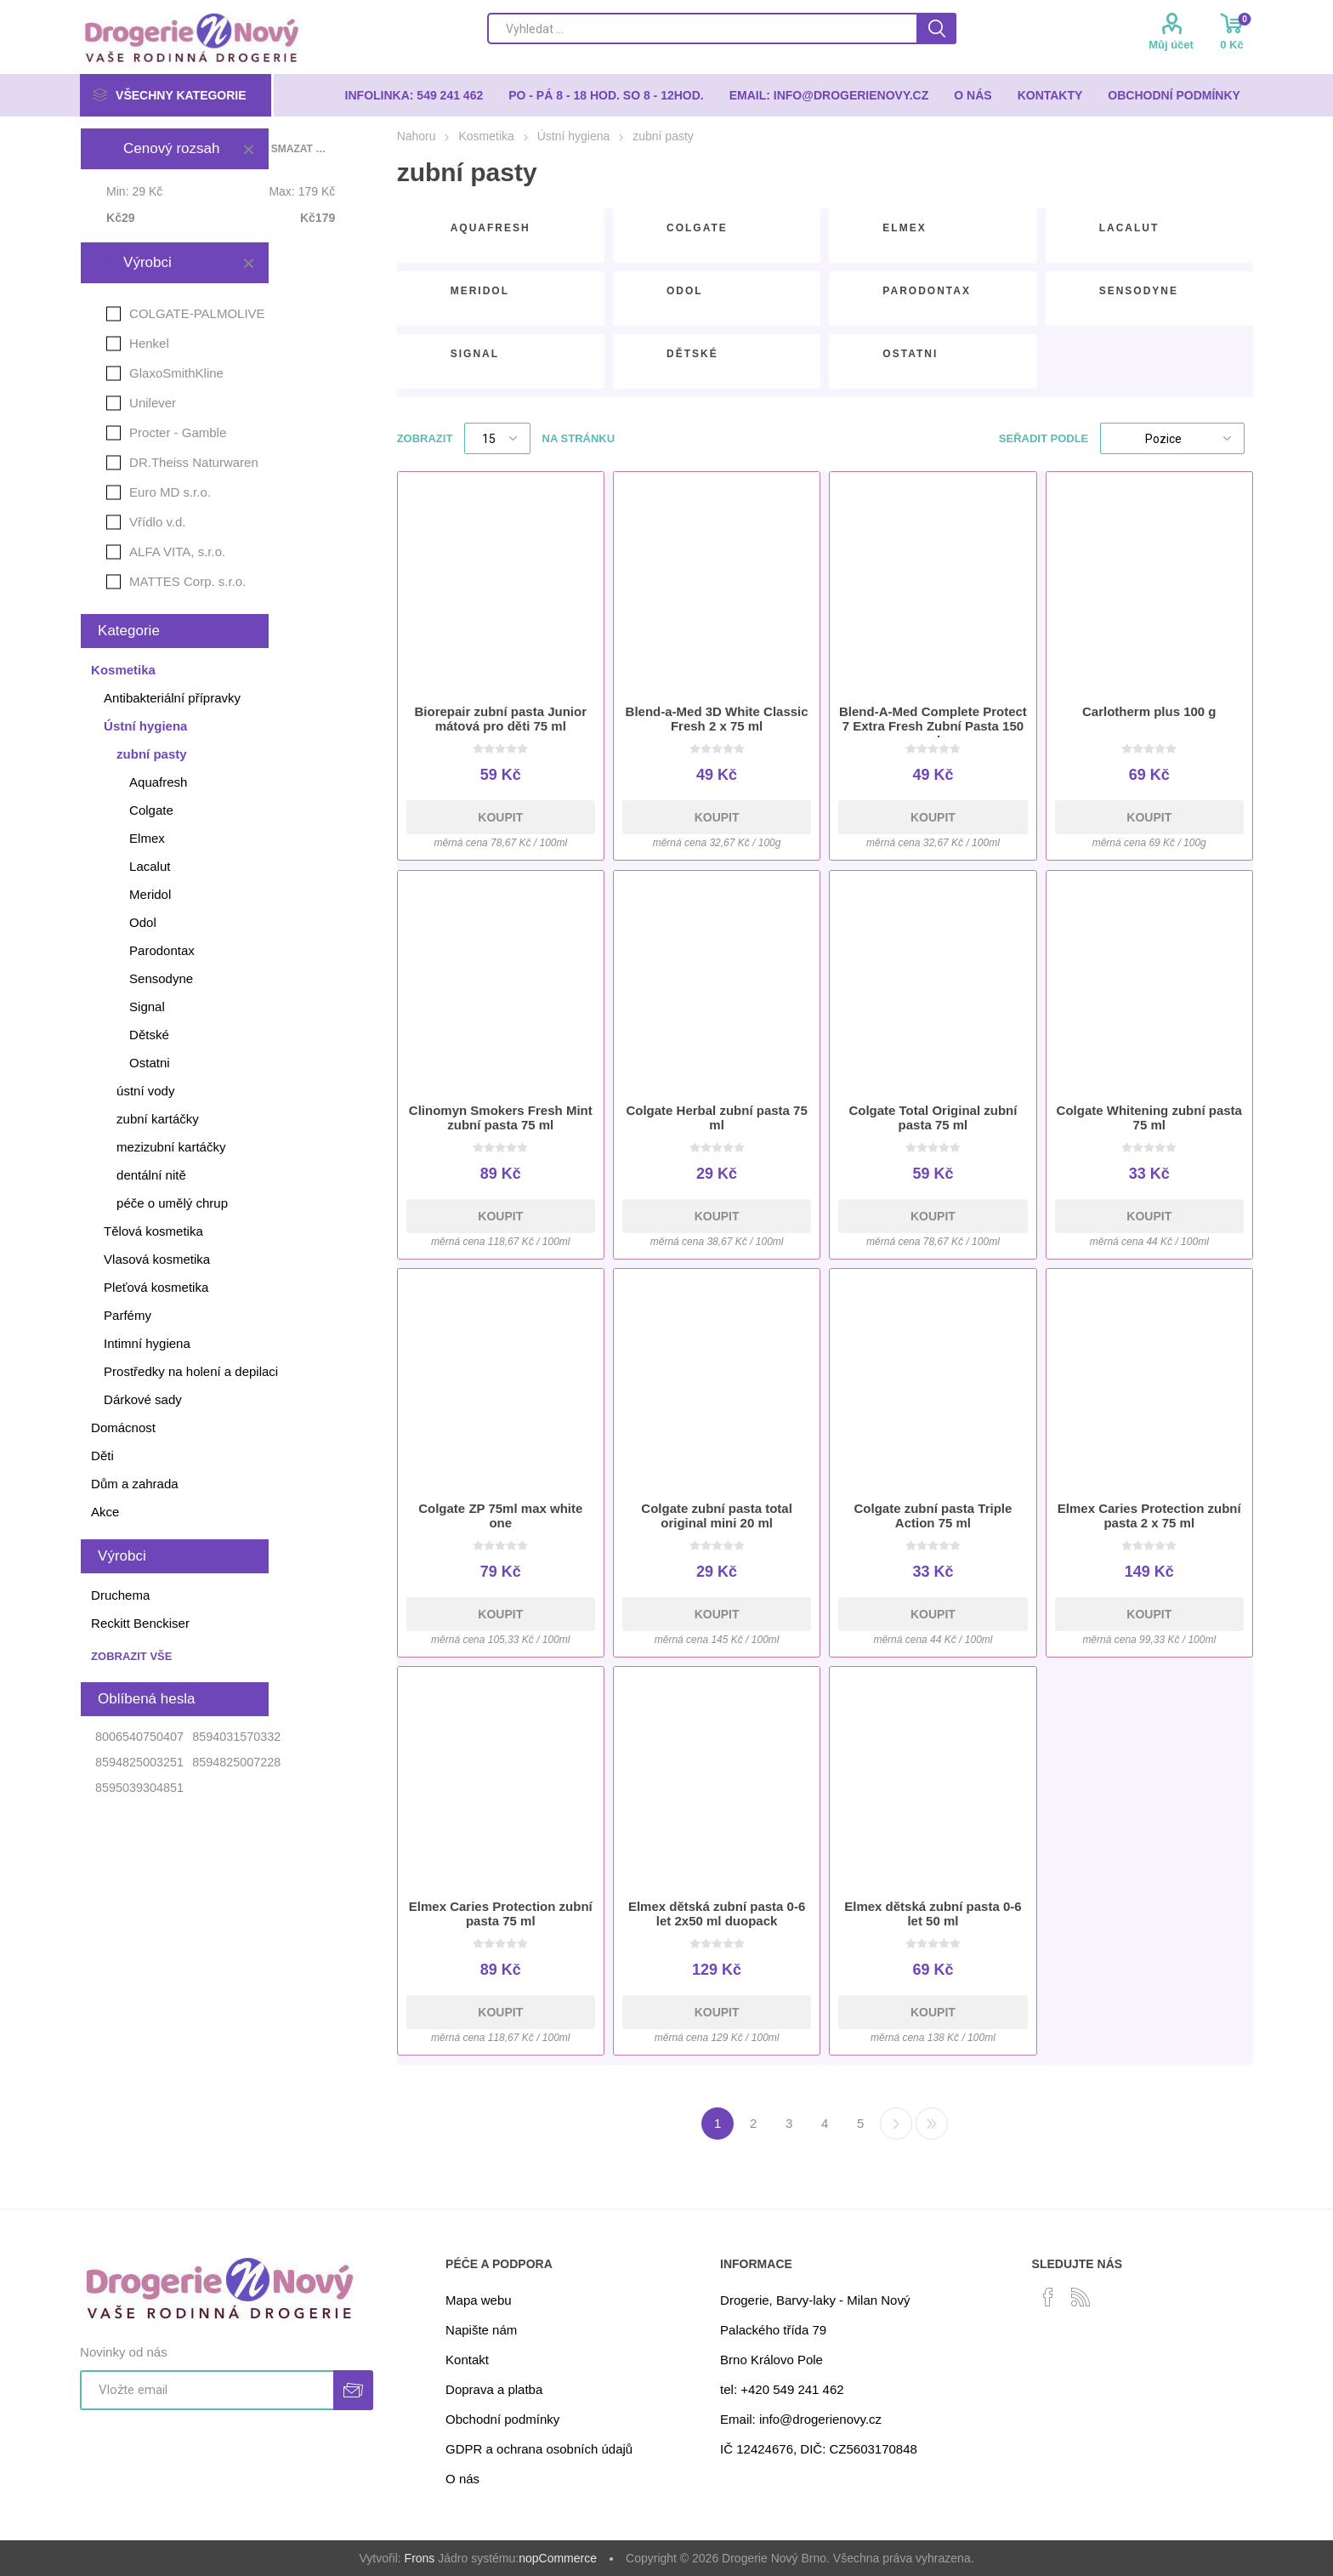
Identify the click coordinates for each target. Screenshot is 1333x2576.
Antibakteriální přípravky (172, 698)
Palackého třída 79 (773, 2330)
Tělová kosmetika (153, 1231)
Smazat (248, 148)
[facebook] (1048, 2297)
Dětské (692, 354)
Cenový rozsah (171, 148)
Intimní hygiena (147, 1343)
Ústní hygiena (145, 726)
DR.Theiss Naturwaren (193, 462)
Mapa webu (478, 2300)
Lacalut (1129, 228)
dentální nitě (151, 1175)
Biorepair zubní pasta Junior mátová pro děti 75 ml (501, 718)
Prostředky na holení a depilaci (191, 1371)
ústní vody (145, 1090)
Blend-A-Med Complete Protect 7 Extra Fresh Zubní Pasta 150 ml (933, 726)
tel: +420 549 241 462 (782, 2389)
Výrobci (147, 262)
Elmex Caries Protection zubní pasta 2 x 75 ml (1149, 1515)
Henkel (149, 343)
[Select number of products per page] (497, 438)
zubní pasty (151, 754)
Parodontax (926, 291)
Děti (102, 1455)
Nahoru (416, 136)
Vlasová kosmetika (157, 1259)
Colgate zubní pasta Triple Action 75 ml (933, 1515)
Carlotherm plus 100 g (1149, 711)
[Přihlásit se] (206, 2390)
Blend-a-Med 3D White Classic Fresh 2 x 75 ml (717, 718)
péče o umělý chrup (172, 1203)
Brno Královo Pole (771, 2359)
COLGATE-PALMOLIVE (197, 313)
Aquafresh (490, 228)
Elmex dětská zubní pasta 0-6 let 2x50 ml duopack (716, 1913)
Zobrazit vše (131, 1656)
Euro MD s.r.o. (170, 492)
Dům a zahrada (135, 1483)
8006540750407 (139, 1736)
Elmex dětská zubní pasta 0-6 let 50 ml (932, 1913)
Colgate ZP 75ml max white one (500, 1515)
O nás (462, 2478)
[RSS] (1080, 2297)
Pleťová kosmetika (156, 1287)
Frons (420, 2558)
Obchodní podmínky (502, 2419)
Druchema (120, 1595)
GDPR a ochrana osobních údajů (538, 2449)
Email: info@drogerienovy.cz (801, 2419)
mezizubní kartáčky (170, 1147)
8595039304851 (139, 1787)
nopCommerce (558, 2558)
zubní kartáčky (157, 1119)
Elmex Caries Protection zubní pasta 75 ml (501, 1913)
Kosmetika (123, 669)
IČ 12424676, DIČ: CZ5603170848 (818, 2449)
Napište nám (481, 2330)
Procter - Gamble (177, 432)
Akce (105, 1511)
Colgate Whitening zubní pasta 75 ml (1149, 1117)
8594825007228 (236, 1762)
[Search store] (701, 28)
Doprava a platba (493, 2389)
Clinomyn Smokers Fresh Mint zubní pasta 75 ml (501, 1117)
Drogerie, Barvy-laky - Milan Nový (815, 2300)
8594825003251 (139, 1762)
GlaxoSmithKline (176, 373)
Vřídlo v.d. (157, 522)
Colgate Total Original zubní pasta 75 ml (932, 1117)
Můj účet (1171, 44)
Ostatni (910, 354)
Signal (475, 354)
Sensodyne (1138, 291)
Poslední (932, 2123)
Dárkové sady (143, 1399)
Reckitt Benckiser (140, 1623)
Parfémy (127, 1315)
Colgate (697, 228)
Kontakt (467, 2359)
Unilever (152, 402)
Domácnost (123, 1427)
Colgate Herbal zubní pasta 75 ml (716, 1117)
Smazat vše (298, 149)
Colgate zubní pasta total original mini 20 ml (716, 1515)
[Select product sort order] (1172, 438)
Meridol (480, 291)
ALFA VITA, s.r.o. (177, 551)
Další (896, 2123)
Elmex (904, 228)
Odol (684, 291)
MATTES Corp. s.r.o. (187, 581)
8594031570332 (236, 1736)
